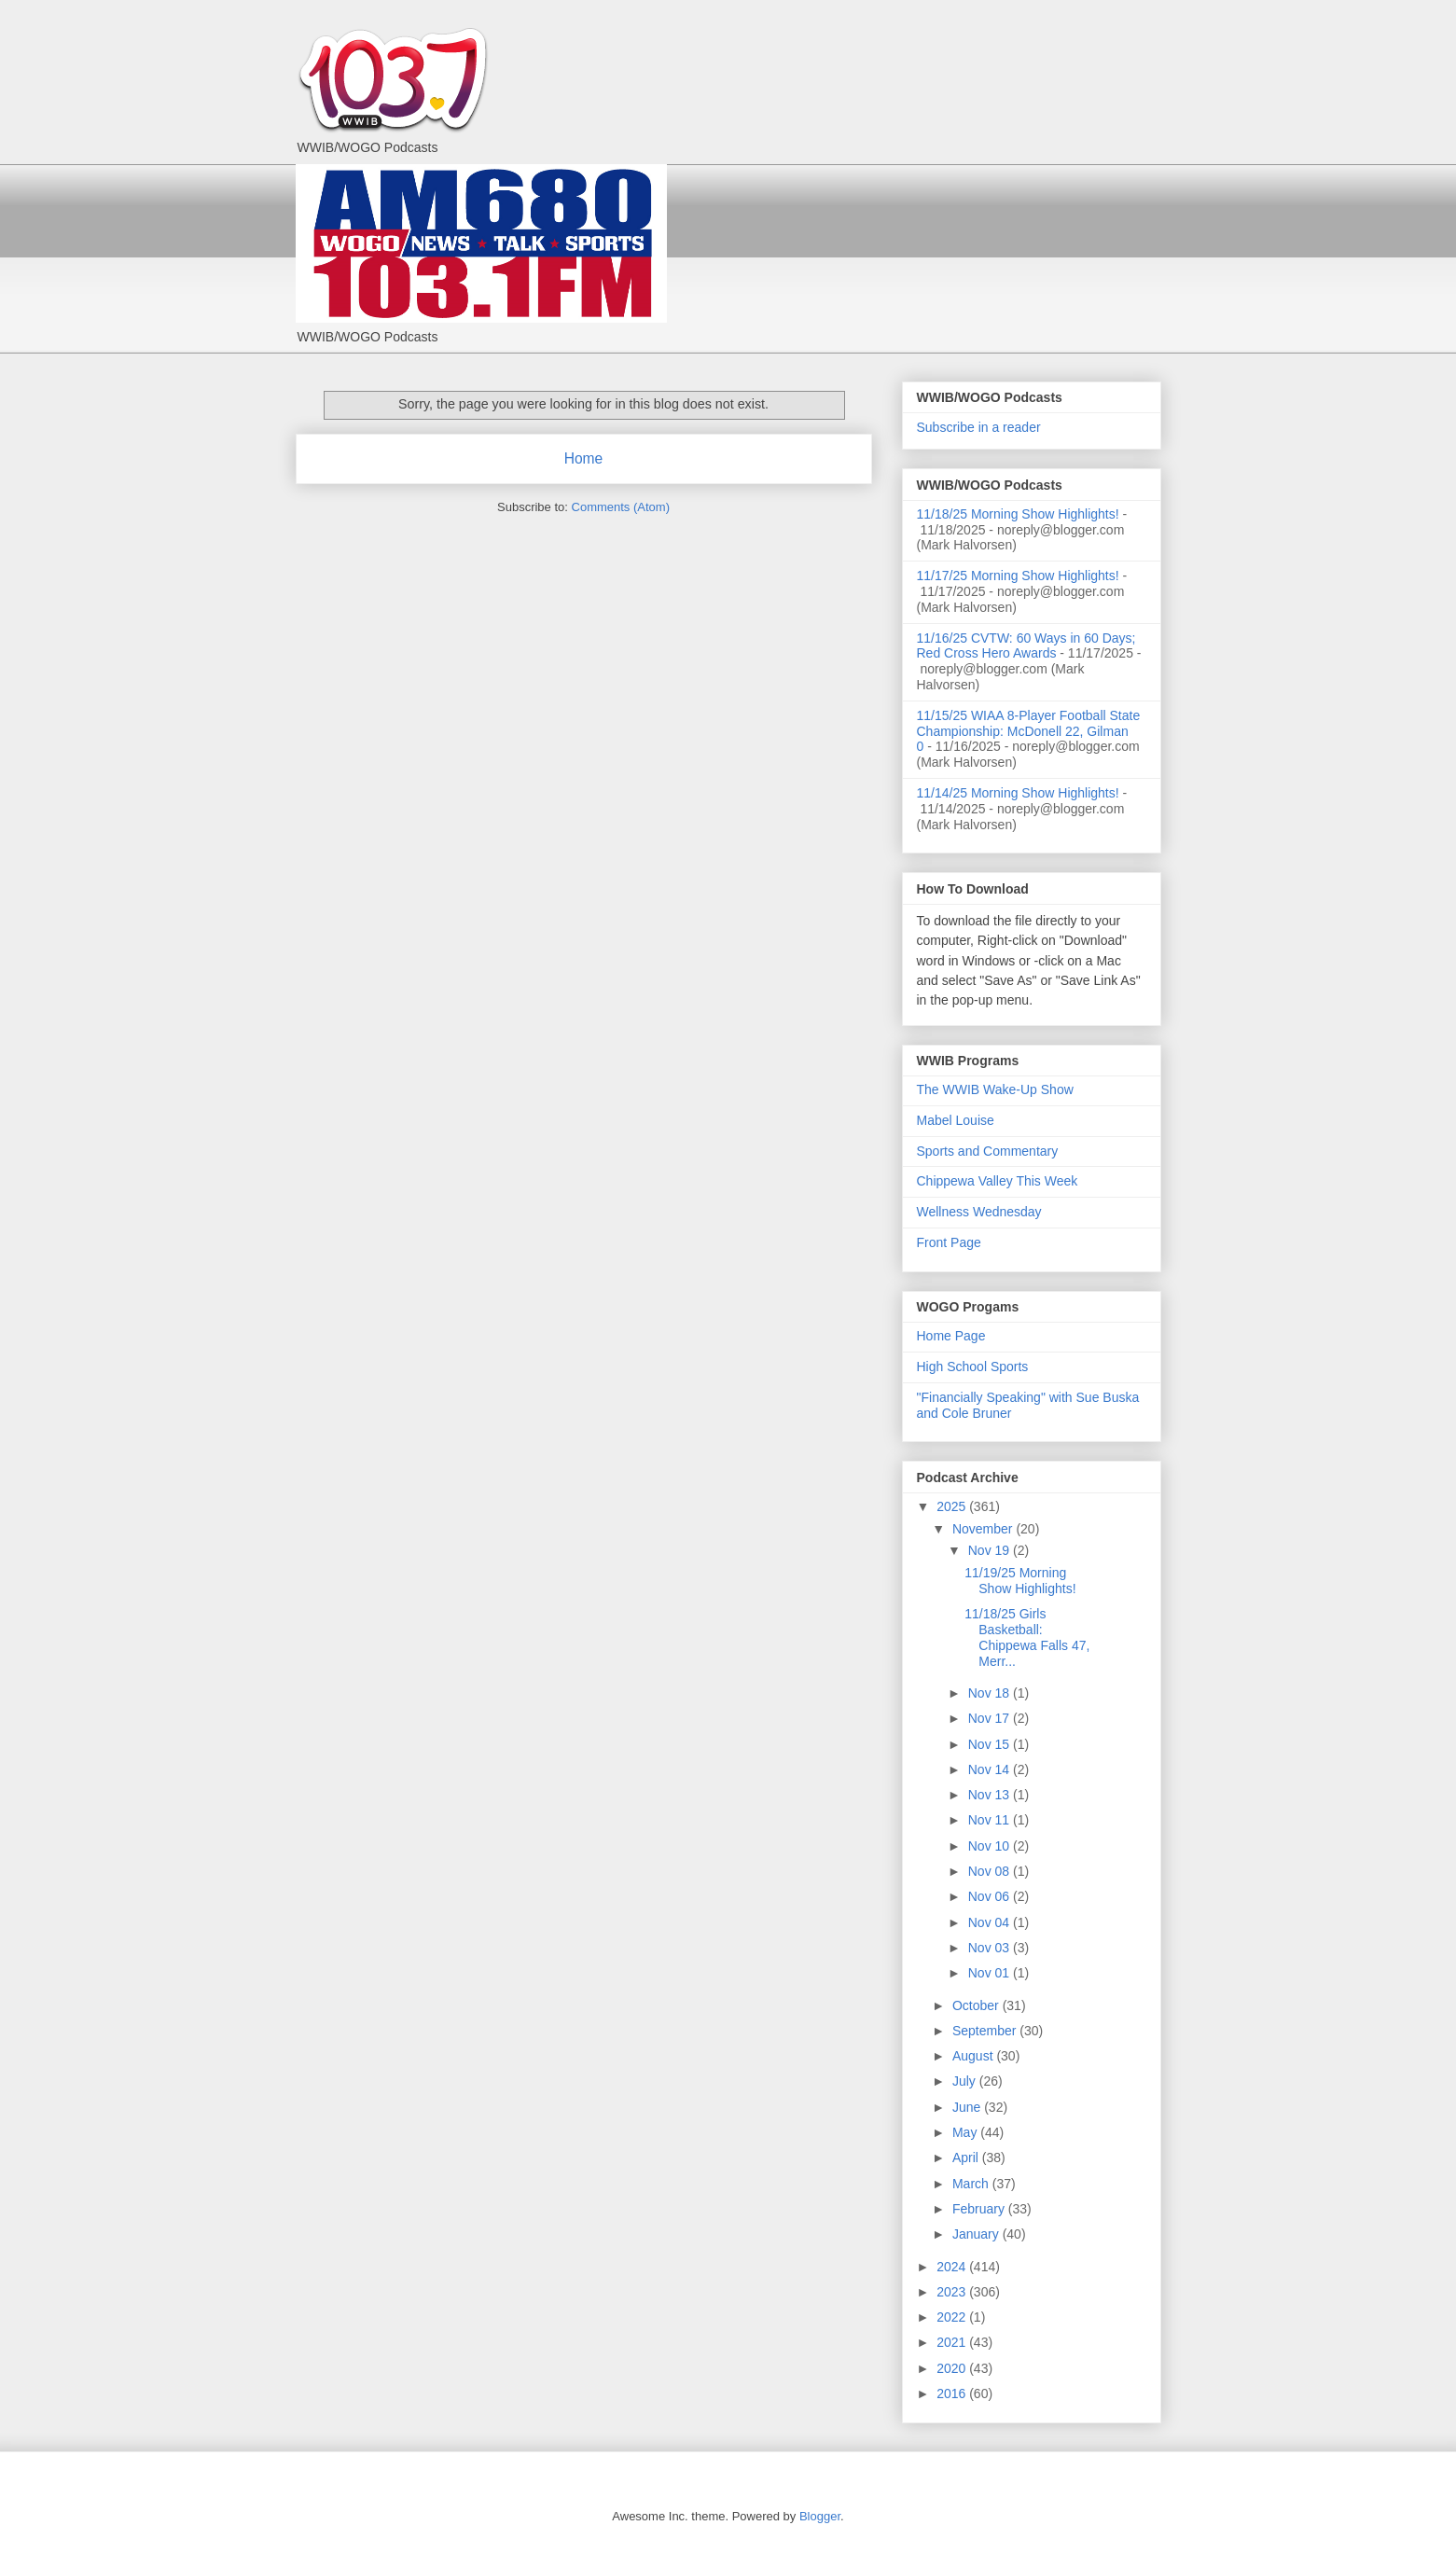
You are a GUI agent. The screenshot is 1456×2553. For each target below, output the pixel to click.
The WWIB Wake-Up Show (995, 1089)
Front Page (949, 1242)
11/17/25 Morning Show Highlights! (1018, 575)
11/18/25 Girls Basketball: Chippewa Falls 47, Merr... (1026, 1637)
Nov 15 (990, 1744)
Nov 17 (990, 1718)
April (967, 2157)
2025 (952, 1506)
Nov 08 (990, 1871)
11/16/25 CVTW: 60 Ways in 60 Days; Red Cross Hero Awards (1026, 646)
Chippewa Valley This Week (997, 1180)
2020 (952, 2368)
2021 (952, 2342)
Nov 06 (990, 1896)
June (968, 2107)
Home (583, 458)
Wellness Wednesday (979, 1211)
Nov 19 (990, 1550)
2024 (952, 2266)
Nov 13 (990, 1794)
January (977, 2234)
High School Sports (973, 1366)
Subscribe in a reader (979, 427)
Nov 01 (990, 1972)
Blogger (819, 2516)
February (980, 2208)
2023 (952, 2291)
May (966, 2132)
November (984, 1528)
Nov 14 (990, 1769)
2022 (952, 2317)
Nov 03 (990, 1947)
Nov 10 (990, 1845)
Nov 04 (990, 1922)
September (985, 2030)
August (974, 2055)
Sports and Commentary (988, 1151)
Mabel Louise (955, 1120)
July (965, 2081)
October (977, 2005)
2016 (952, 2393)
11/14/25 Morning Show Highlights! (1018, 792)
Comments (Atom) (621, 507)
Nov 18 (990, 1693)
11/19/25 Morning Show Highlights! (1019, 1580)
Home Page (951, 1335)
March (972, 2183)
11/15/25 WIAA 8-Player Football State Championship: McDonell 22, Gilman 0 (1029, 731)
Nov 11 (990, 1819)
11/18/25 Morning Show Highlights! (1018, 513)
